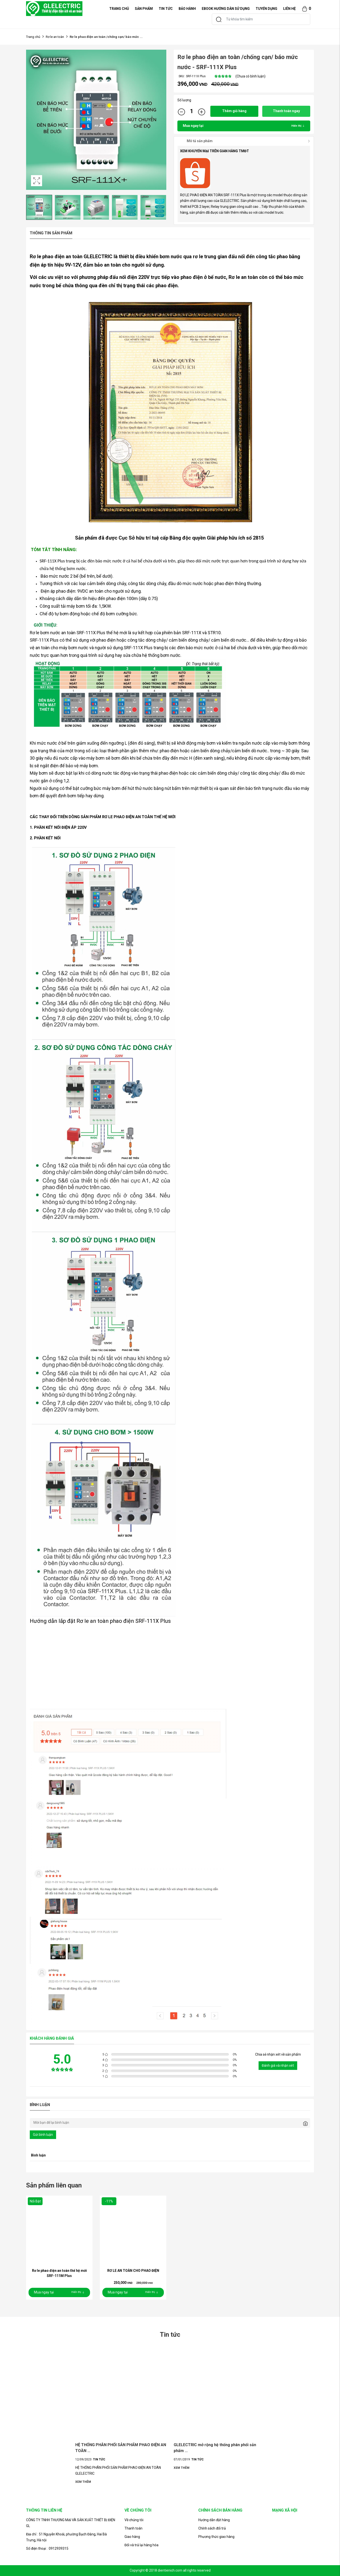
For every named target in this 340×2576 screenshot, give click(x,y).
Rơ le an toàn (55, 37)
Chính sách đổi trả (212, 2528)
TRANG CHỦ (119, 9)
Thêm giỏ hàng (234, 111)
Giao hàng (132, 2537)
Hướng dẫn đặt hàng (214, 2520)
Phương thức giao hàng (216, 2537)
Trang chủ (33, 37)
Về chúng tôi (133, 2520)
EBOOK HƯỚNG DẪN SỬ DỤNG (226, 9)
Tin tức (166, 9)
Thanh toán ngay (286, 111)
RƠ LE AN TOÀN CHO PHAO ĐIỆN (133, 2271)
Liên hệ (289, 9)
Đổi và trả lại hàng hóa (141, 2545)
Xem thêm (83, 2482)
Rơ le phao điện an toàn (56, 256)
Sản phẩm (144, 9)
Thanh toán (133, 2528)
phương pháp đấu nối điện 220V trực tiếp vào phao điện (141, 277)
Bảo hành (187, 9)
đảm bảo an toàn (102, 265)
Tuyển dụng (266, 9)
